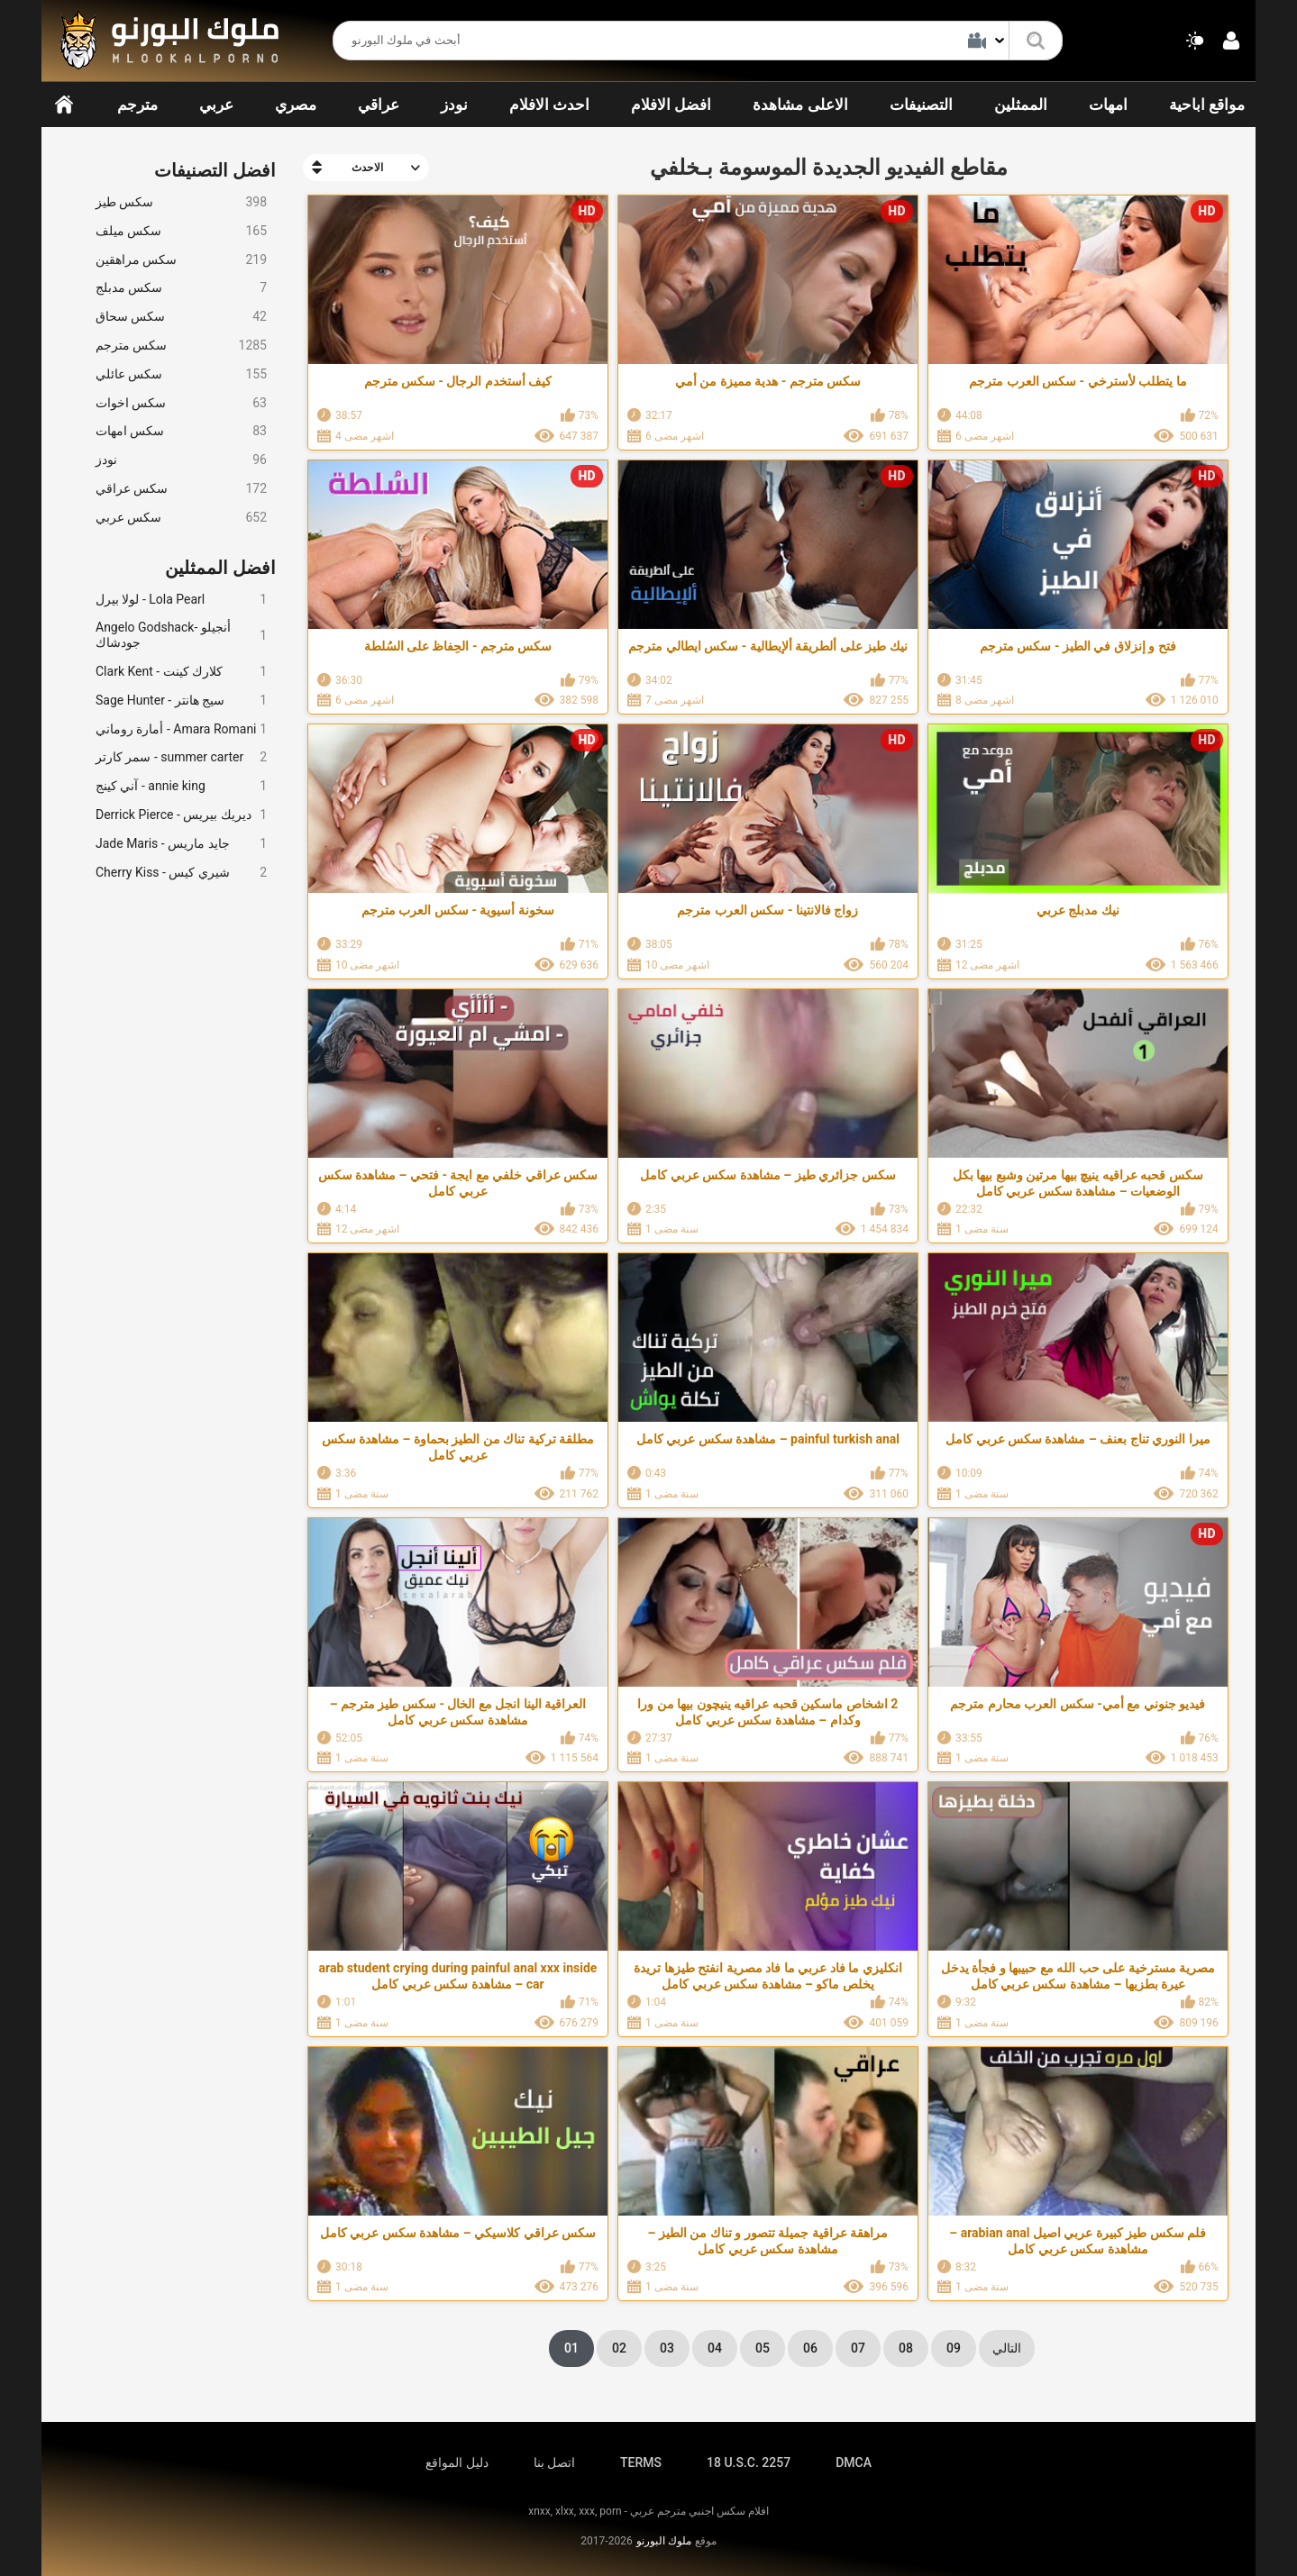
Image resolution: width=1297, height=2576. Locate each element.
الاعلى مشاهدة (800, 105)
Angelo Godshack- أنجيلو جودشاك (181, 635)
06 (810, 2348)
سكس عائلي (181, 374)
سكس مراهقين (181, 260)
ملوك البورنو (663, 2541)
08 (906, 2348)
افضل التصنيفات (215, 170)
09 (953, 2348)
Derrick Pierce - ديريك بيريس (181, 815)
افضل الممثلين (220, 567)
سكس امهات (181, 431)
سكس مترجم (181, 345)
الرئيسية (64, 104)
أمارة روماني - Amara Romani (181, 729)
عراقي (378, 105)
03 (667, 2348)
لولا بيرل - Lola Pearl (181, 599)
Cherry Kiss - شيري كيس (181, 872)
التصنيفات (921, 105)
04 (715, 2348)
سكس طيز (181, 202)
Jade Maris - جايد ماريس (181, 843)
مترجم (137, 105)
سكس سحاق (181, 316)
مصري (295, 105)
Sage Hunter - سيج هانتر (181, 700)
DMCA (854, 2462)
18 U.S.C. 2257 (748, 2462)
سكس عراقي (181, 488)
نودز (454, 105)
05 (762, 2348)
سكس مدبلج (181, 288)
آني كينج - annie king (181, 786)
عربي (216, 105)
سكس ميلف (181, 231)
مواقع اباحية (1207, 105)
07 (858, 2348)
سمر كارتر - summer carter (181, 757)
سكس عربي (181, 517)
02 (619, 2348)
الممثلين (1020, 105)
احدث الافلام (549, 105)
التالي (1006, 2348)
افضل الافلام (671, 105)
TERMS (641, 2462)
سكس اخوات (181, 403)
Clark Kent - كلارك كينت (181, 671)
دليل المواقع (456, 2462)
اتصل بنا (554, 2462)
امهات (1108, 105)
